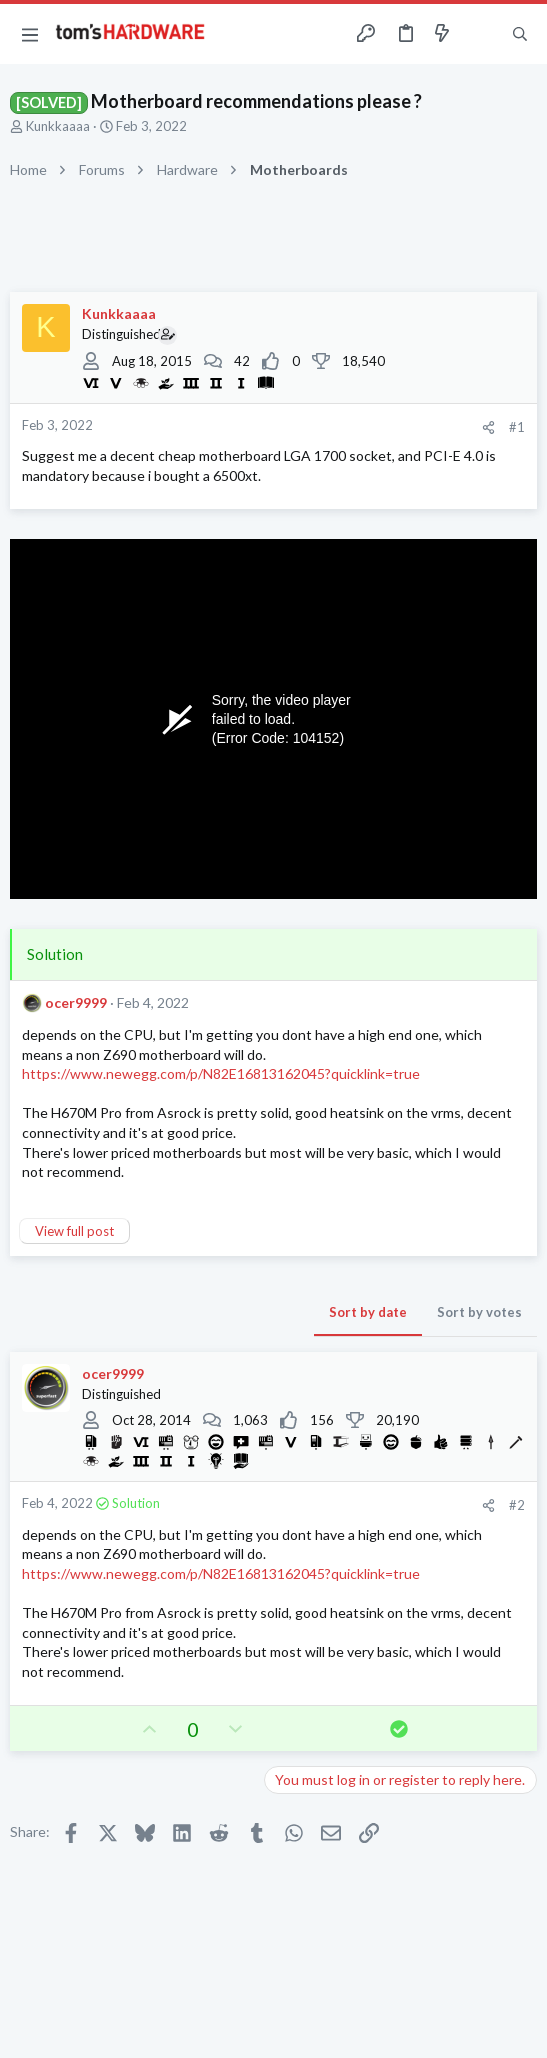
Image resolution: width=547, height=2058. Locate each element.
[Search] (520, 34)
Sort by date (368, 1312)
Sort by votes (479, 1312)
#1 (517, 427)
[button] (30, 34)
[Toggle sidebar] (481, 34)
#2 (517, 1505)
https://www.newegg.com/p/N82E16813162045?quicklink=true (221, 1073)
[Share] (488, 427)
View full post (74, 1231)
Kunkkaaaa (58, 126)
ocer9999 (76, 1002)
